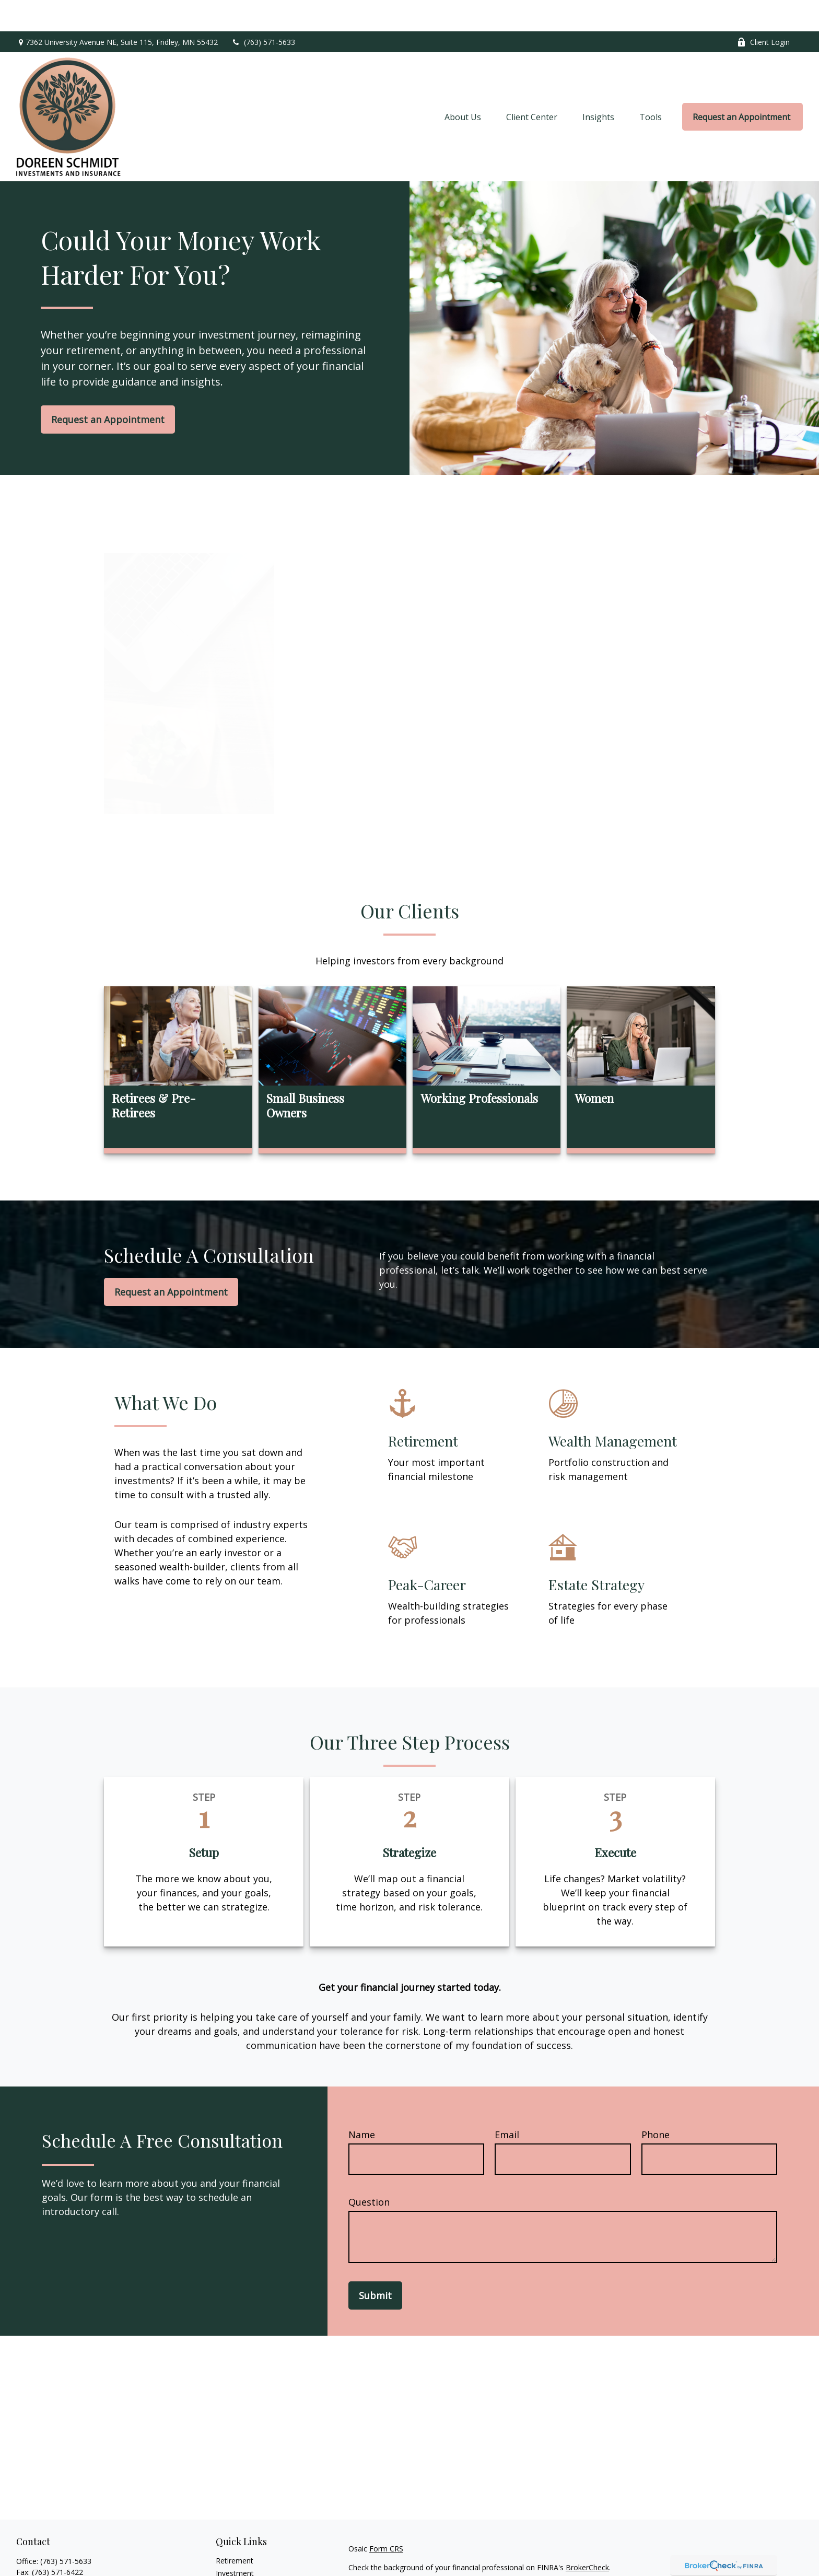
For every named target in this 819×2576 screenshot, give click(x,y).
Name (361, 2103)
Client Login (763, 11)
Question (369, 2170)
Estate (226, 2554)
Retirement (234, 2529)
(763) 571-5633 (263, 11)
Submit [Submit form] (375, 2264)
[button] (463, 86)
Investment (235, 2542)
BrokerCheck (587, 2536)
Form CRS (386, 2517)
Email (507, 2103)
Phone (655, 2103)
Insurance (232, 2567)
